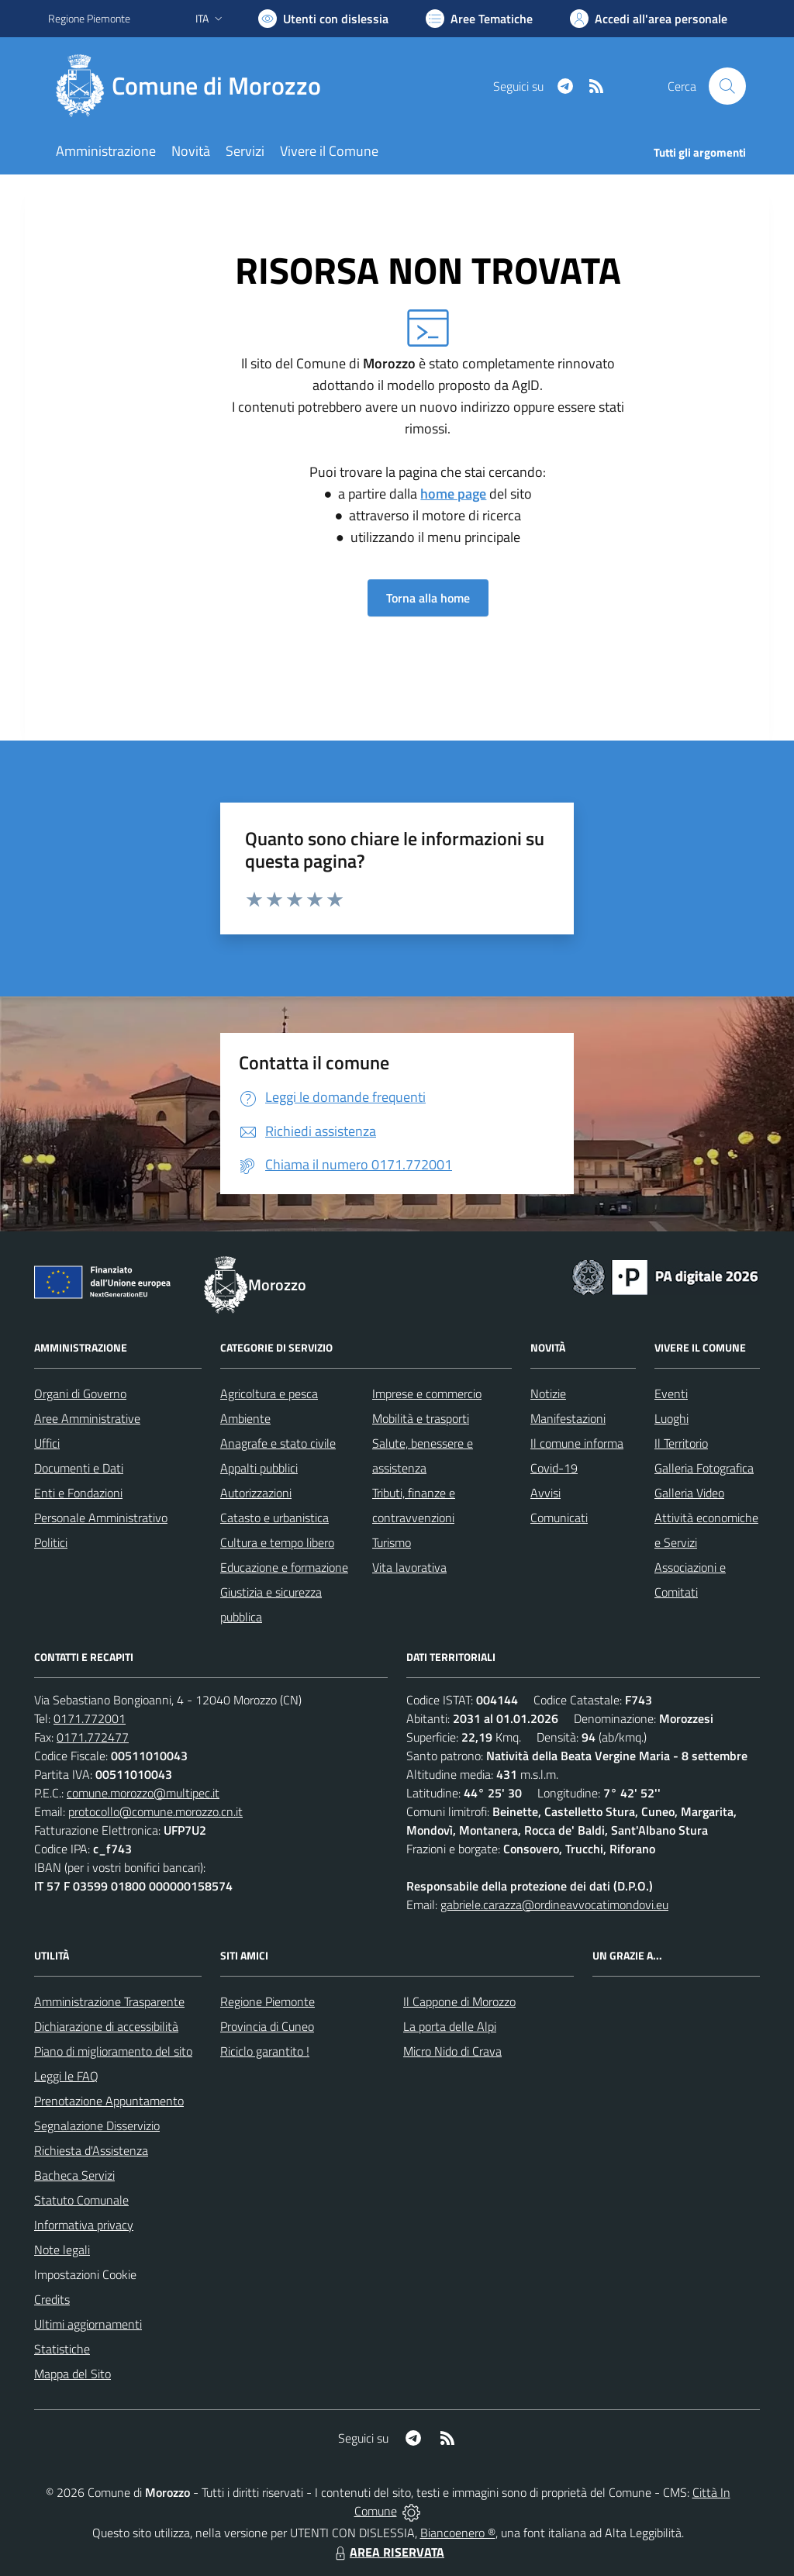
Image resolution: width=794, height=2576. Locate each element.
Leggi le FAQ (66, 2076)
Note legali (62, 2249)
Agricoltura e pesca (269, 1393)
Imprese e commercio (427, 1393)
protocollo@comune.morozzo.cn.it (155, 1811)
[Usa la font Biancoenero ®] (323, 18)
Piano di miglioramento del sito (113, 2051)
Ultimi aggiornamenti (88, 2324)
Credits (52, 2299)
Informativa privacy (83, 2224)
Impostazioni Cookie (85, 2274)
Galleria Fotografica (704, 1468)
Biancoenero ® (457, 2532)
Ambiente (245, 1418)
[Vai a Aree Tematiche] (479, 18)
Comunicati (559, 1517)
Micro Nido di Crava (452, 2051)
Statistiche (62, 2348)
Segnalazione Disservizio (97, 2125)
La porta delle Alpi (449, 2026)
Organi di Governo (80, 1393)
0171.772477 (93, 1737)
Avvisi (545, 1492)
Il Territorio (681, 1443)
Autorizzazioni (256, 1492)
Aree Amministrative (87, 1418)
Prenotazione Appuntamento (109, 2100)
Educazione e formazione (284, 1567)
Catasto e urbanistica (274, 1517)
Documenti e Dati (78, 1468)
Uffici (47, 1443)
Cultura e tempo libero (277, 1542)
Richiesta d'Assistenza (91, 2150)
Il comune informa (576, 1443)
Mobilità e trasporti (420, 1418)
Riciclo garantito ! (264, 2051)
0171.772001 (90, 1718)
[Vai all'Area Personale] (648, 18)
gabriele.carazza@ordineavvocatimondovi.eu (554, 1904)
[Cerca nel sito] (727, 86)
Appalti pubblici (259, 1468)
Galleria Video (689, 1492)
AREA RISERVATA (387, 2552)
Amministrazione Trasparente (109, 2001)
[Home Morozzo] (194, 86)
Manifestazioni (568, 1418)
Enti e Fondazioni (78, 1492)
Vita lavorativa (409, 1567)
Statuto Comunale (81, 2200)
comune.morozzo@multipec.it (143, 1793)
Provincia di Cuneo (267, 2026)
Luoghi (671, 1418)
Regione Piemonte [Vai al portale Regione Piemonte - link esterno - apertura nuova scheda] (89, 18)
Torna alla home (428, 598)
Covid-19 (554, 1468)
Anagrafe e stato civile (278, 1443)
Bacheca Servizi (74, 2175)
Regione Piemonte (267, 2001)
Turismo (391, 1542)
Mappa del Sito (72, 2373)
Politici (50, 1542)
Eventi (671, 1393)
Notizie (548, 1393)
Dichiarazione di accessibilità (106, 2026)
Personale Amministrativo (100, 1517)
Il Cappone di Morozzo (459, 2001)
